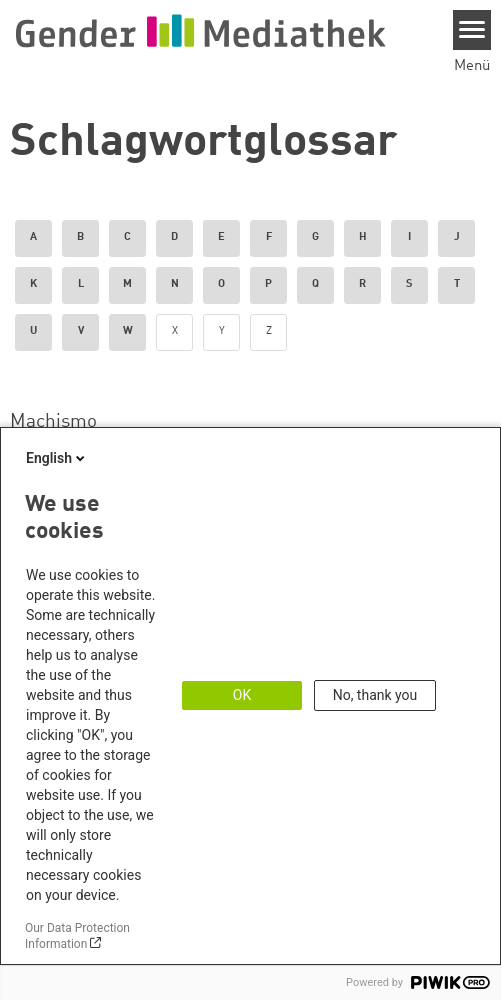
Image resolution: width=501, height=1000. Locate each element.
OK (242, 695)
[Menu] (472, 30)
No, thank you (375, 695)
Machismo (53, 422)
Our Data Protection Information (77, 936)
